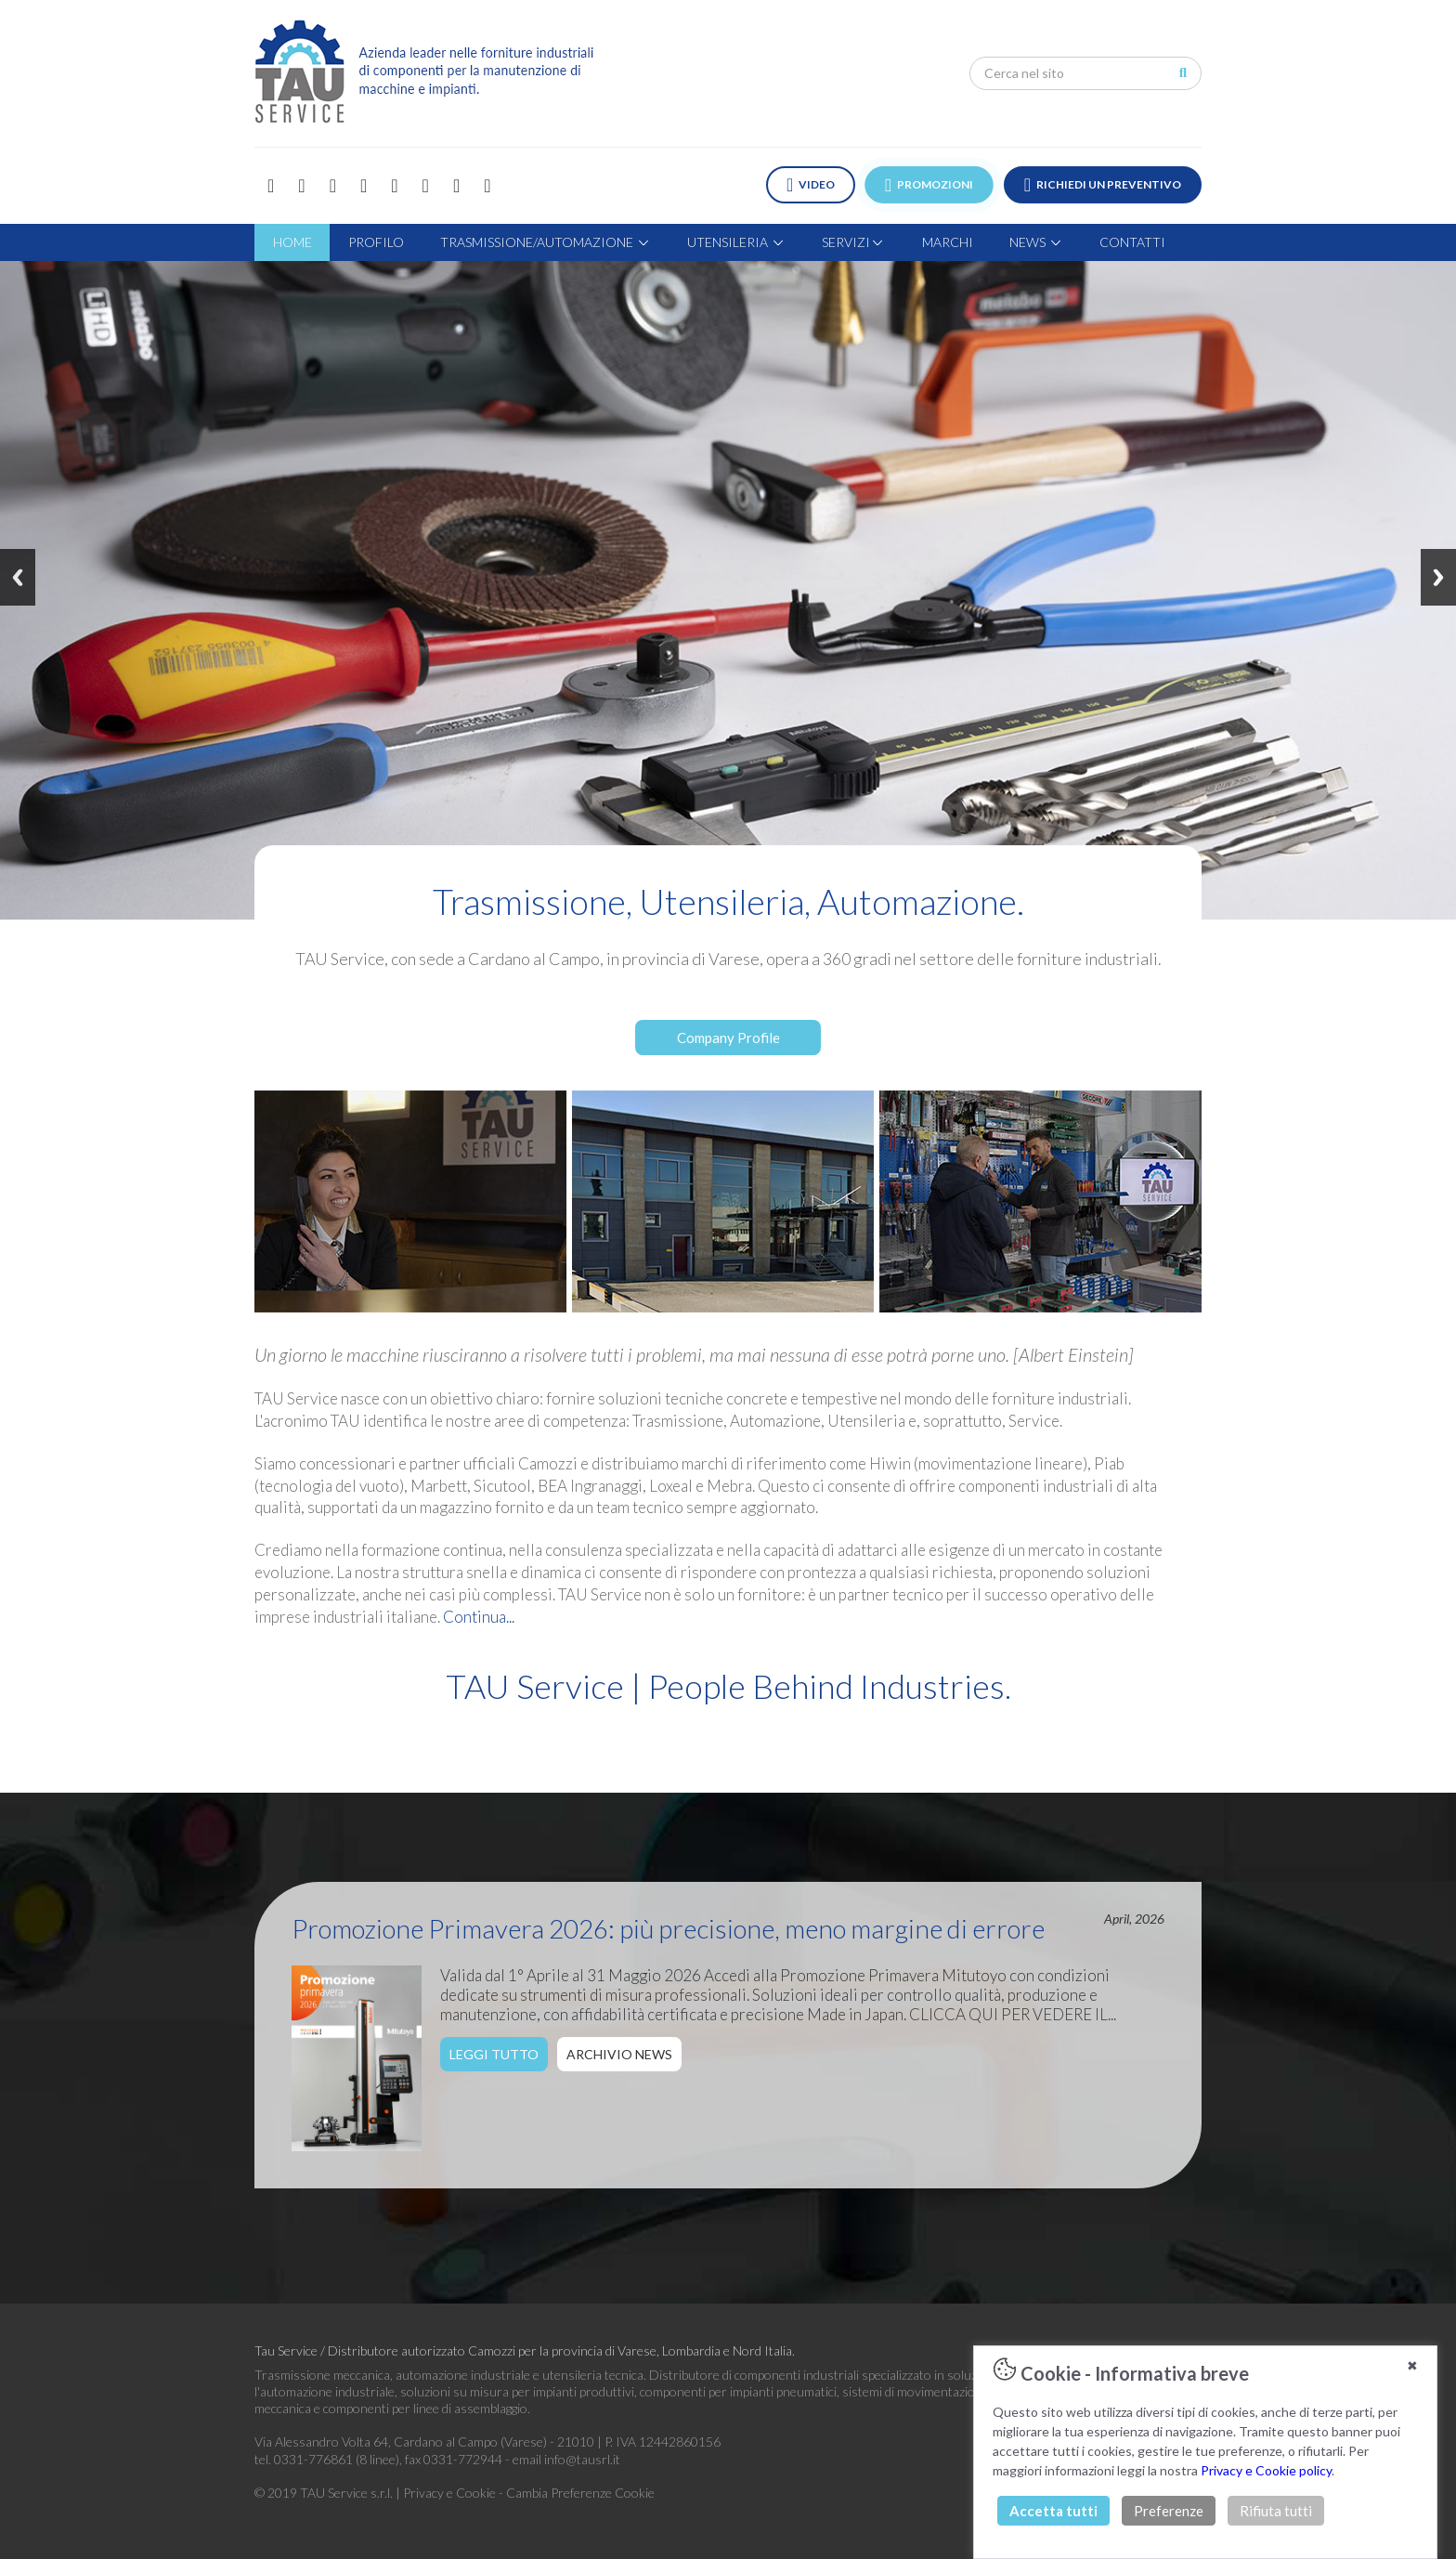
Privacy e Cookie (451, 2492)
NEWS (1036, 242)
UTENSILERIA (736, 242)
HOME (292, 242)
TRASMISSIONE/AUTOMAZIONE (545, 242)
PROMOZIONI (930, 185)
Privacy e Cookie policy (1266, 2470)
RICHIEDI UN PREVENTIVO (1102, 185)
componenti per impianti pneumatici (738, 2391)
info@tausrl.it (582, 2459)
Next (1438, 577)
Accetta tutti (1053, 2510)
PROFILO (376, 242)
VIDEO (810, 185)
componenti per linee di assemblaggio (425, 2408)
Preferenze (1168, 2510)
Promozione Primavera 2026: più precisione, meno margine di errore (668, 1928)
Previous (17, 577)
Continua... (478, 1616)
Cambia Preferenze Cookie (580, 2492)
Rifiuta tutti (1276, 2510)
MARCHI (947, 242)
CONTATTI (1132, 242)
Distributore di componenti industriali (754, 2375)
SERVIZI (853, 242)
